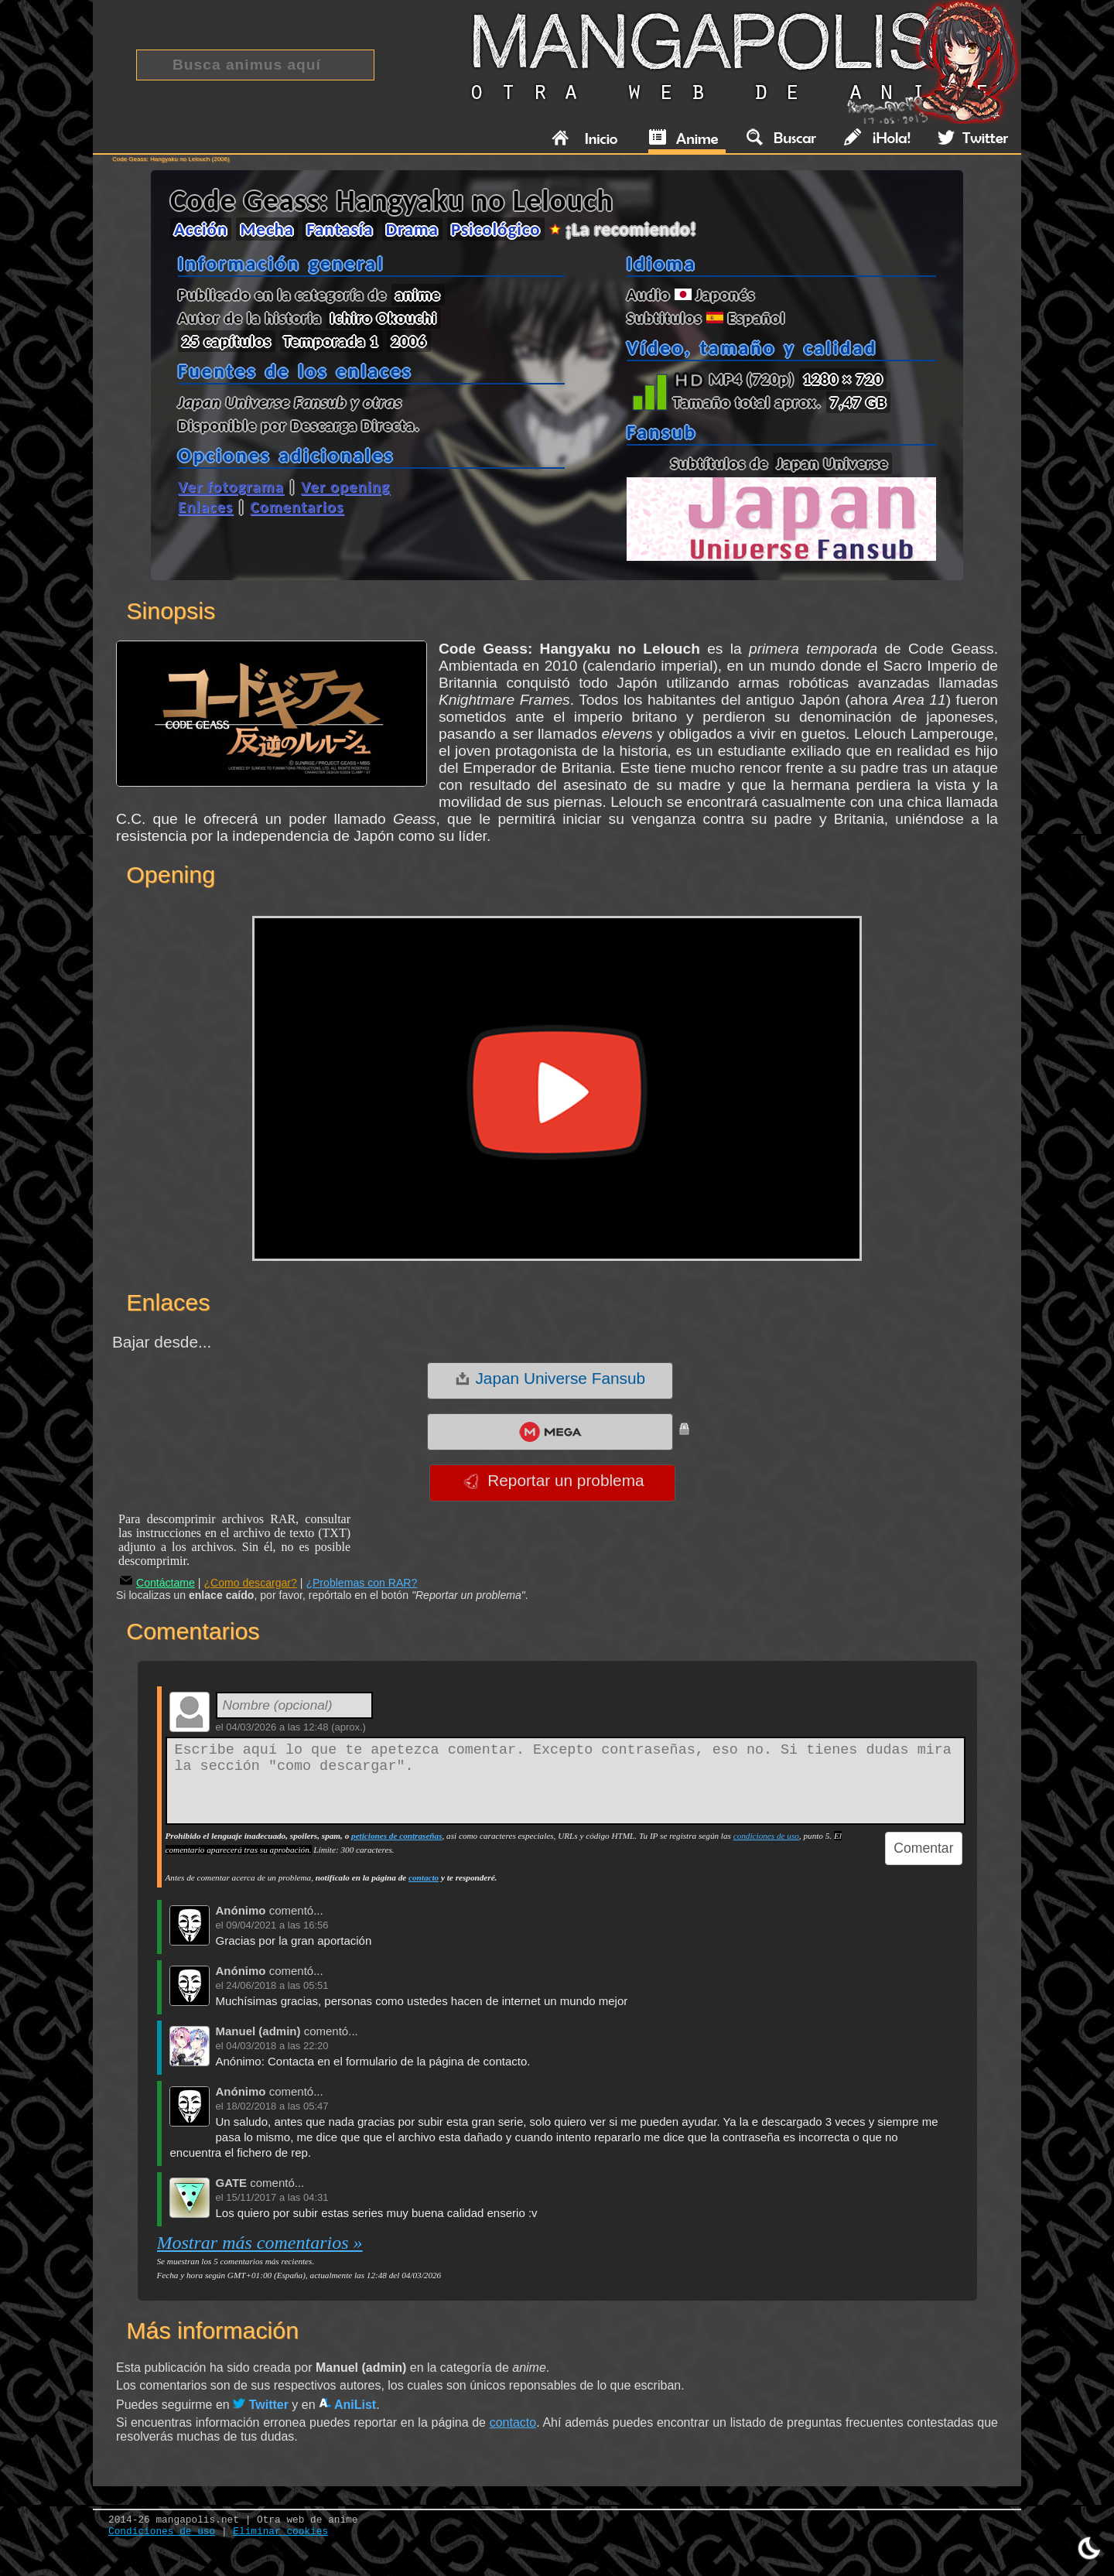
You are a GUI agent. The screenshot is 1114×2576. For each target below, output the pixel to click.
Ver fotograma (231, 487)
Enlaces (205, 507)
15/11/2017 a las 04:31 (277, 2197)
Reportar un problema (553, 1480)
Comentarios (296, 507)
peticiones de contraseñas (396, 1835)
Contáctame (157, 1583)
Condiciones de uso (161, 2531)
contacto (423, 1877)
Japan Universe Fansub (550, 1378)
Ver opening (345, 487)
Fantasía (339, 229)
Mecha (267, 229)
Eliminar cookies (280, 2531)
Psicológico (496, 229)
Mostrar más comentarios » (260, 2243)
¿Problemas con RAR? (361, 1583)
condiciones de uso (766, 1835)
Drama (412, 229)
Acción (200, 229)
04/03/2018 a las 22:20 (277, 2046)
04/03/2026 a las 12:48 (277, 1727)
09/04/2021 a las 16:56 (277, 1925)
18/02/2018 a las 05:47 (277, 2106)
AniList (347, 2404)
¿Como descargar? (250, 1583)
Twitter (261, 2404)
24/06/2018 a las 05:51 (277, 1985)
